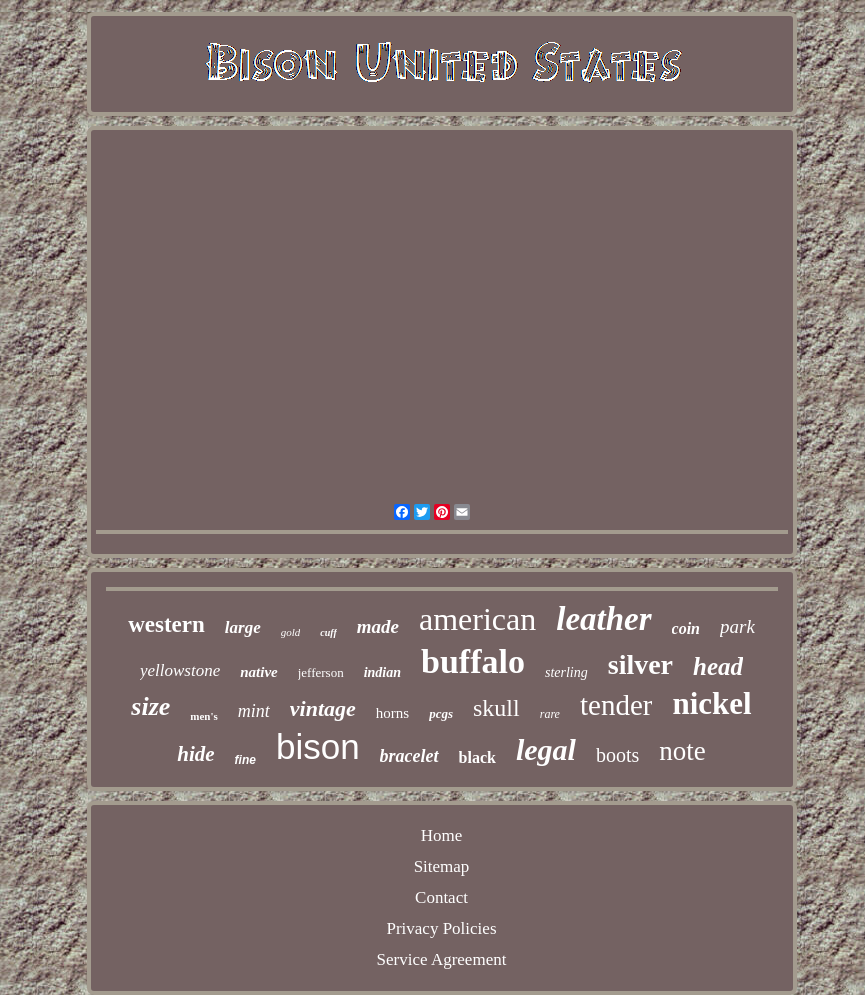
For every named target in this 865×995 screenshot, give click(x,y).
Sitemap (442, 866)
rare (550, 714)
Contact (441, 897)
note (682, 751)
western (166, 624)
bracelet (409, 756)
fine (245, 760)
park (737, 626)
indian (382, 672)
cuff (328, 632)
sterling (566, 672)
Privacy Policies (441, 928)
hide (195, 754)
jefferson (321, 672)
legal (546, 749)
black (477, 757)
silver (640, 664)
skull (496, 708)
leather (603, 619)
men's (204, 716)
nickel (711, 703)
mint (254, 711)
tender (616, 705)
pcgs (441, 713)
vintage (323, 708)
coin (686, 628)
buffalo (473, 661)
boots (617, 755)
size (150, 706)
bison (318, 746)
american (477, 619)
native (259, 672)
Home (442, 835)
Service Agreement (442, 959)
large (243, 627)
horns (392, 713)
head (718, 666)
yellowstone (180, 670)
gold (291, 632)
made (378, 626)
